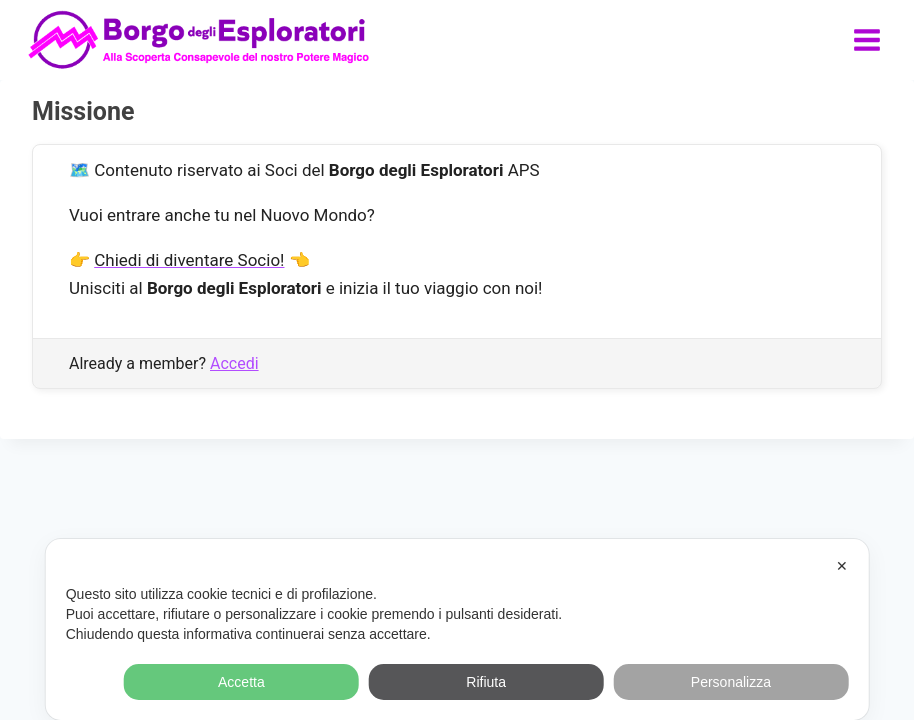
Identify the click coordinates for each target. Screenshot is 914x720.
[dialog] (457, 629)
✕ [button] (842, 566)
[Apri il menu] (866, 39)
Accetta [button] (241, 682)
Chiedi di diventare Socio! (189, 260)
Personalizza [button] (731, 682)
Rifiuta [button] (486, 682)
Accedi (234, 363)
